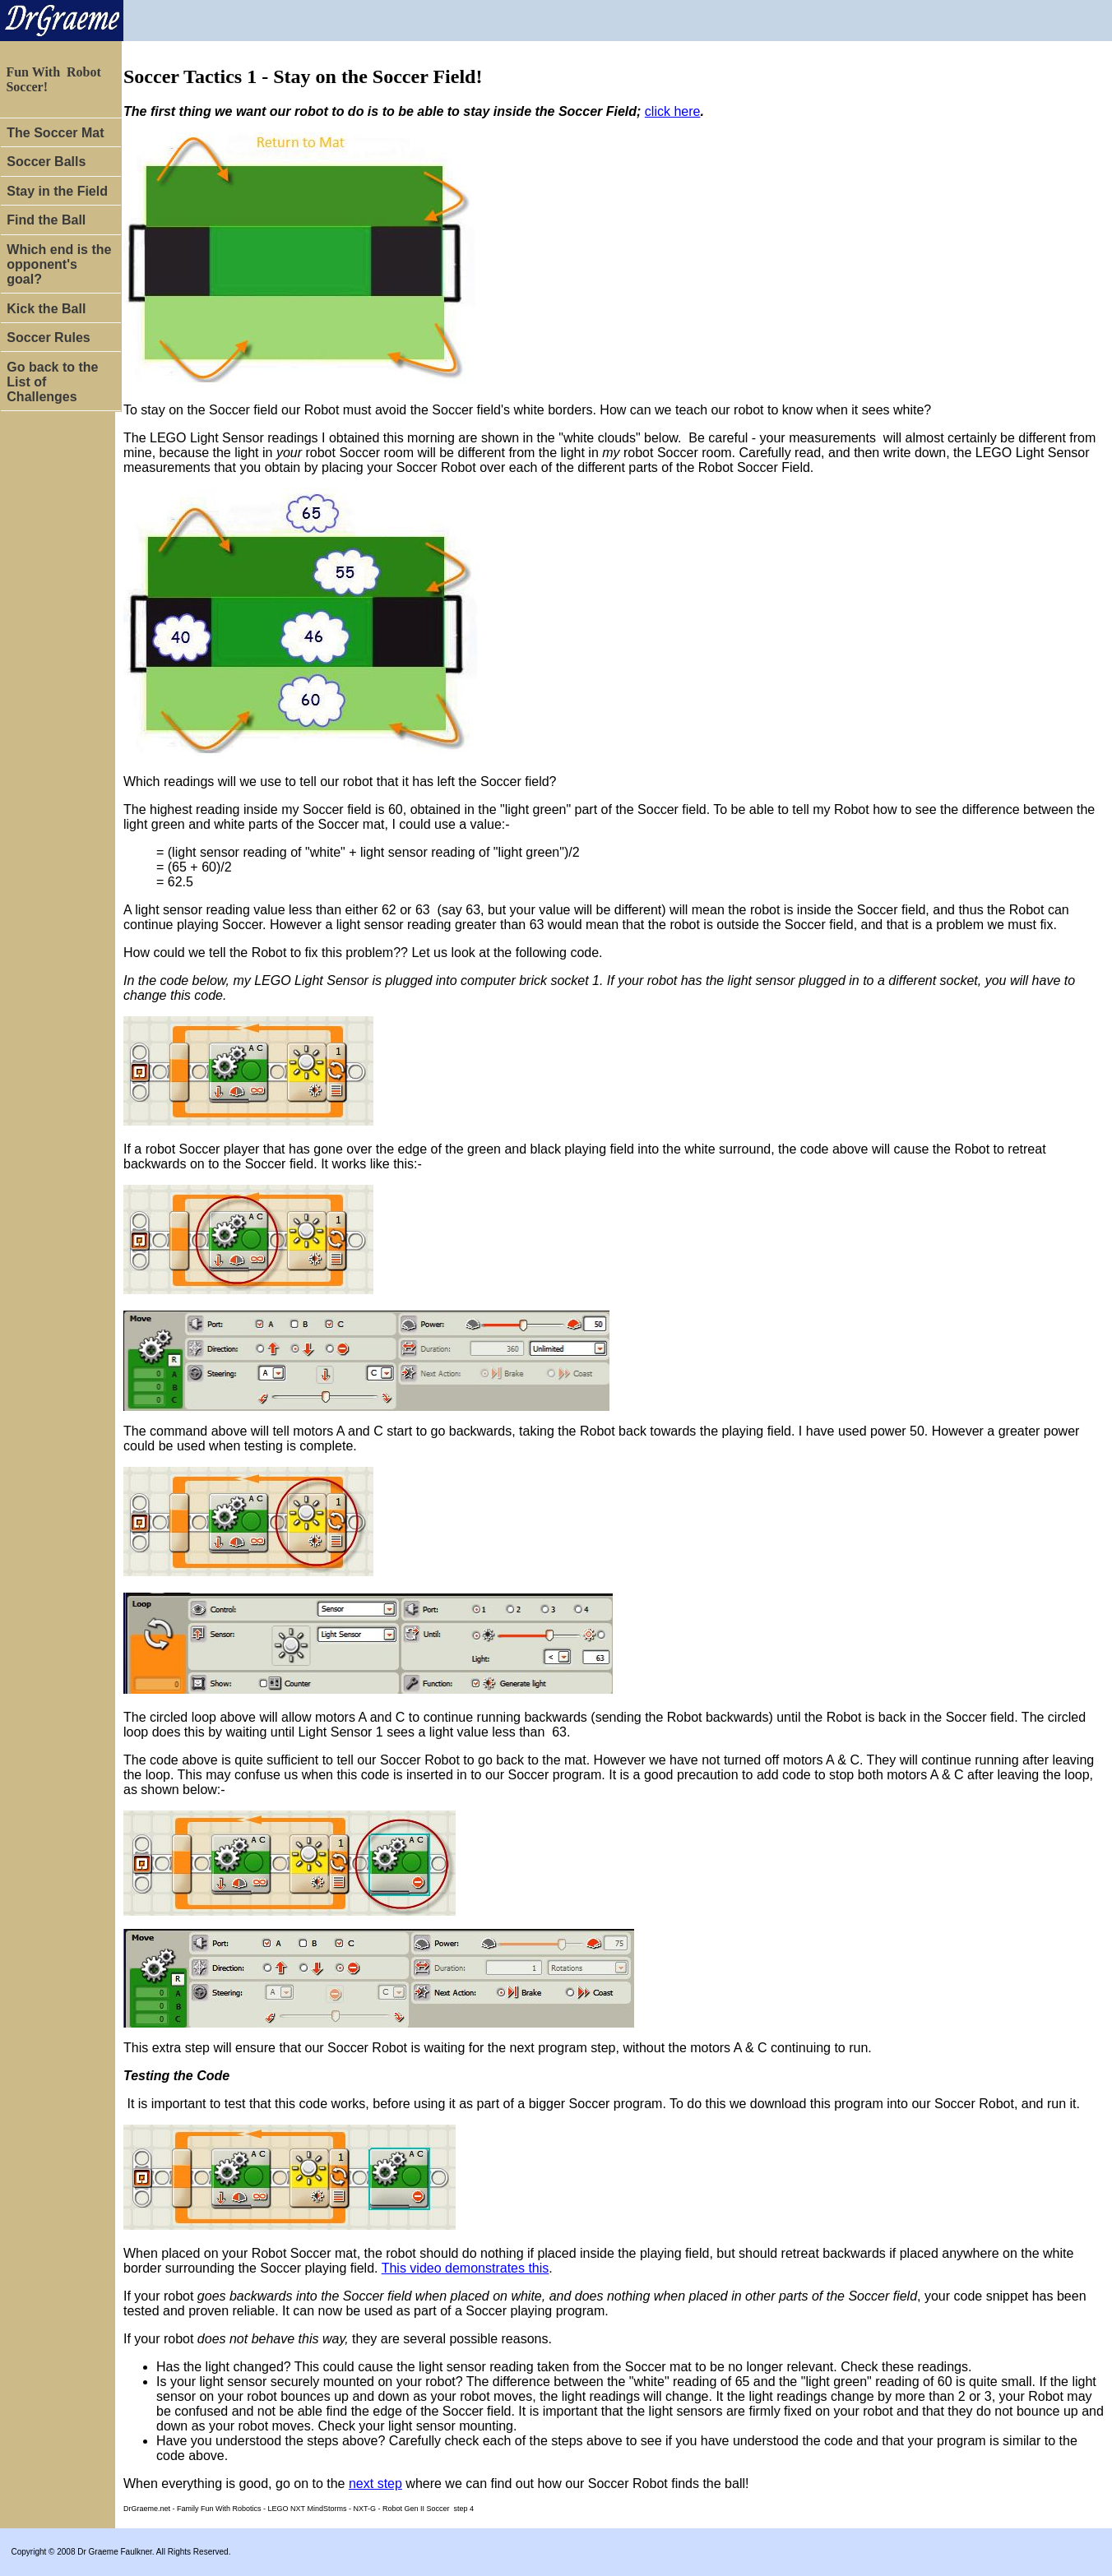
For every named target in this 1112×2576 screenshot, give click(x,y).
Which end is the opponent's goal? (59, 264)
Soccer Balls (46, 162)
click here (673, 111)
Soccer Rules (50, 338)
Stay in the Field (57, 191)
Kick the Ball (48, 309)
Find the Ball (46, 220)
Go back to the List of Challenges (52, 382)
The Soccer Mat (55, 133)
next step (375, 2483)
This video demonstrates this (465, 2268)
